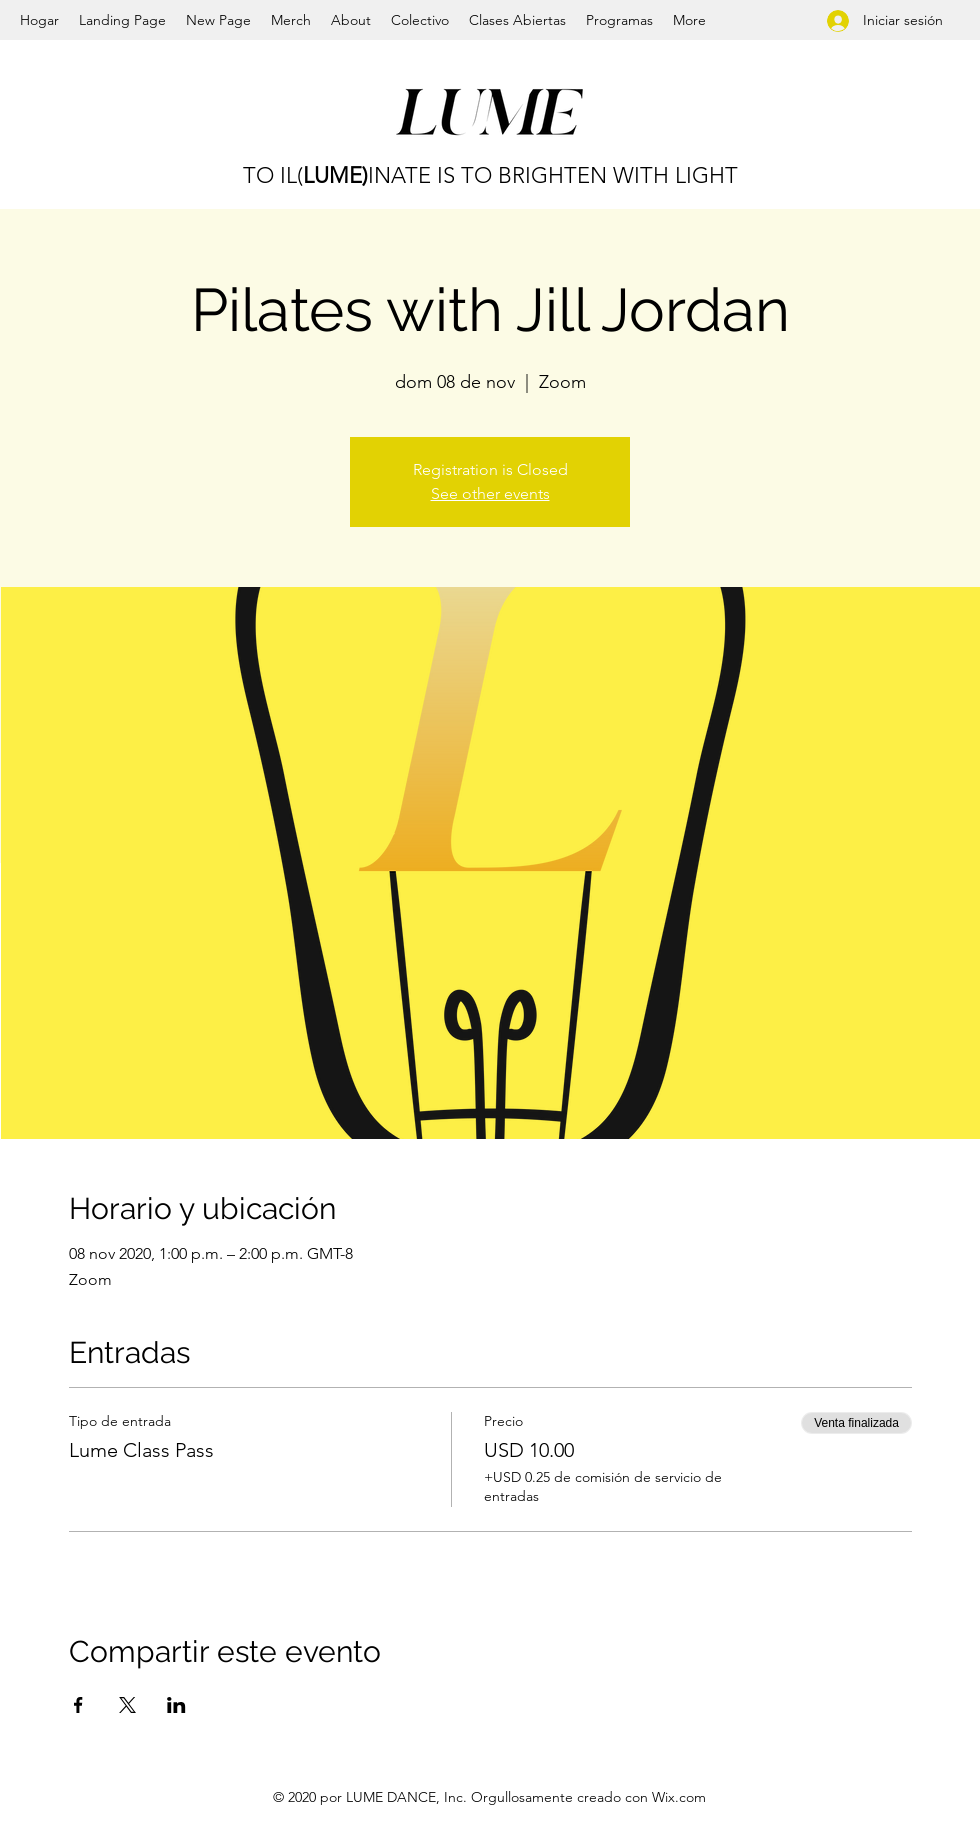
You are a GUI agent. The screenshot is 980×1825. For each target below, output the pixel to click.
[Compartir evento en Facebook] (78, 1705)
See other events (490, 493)
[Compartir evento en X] (127, 1705)
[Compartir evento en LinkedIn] (176, 1705)
